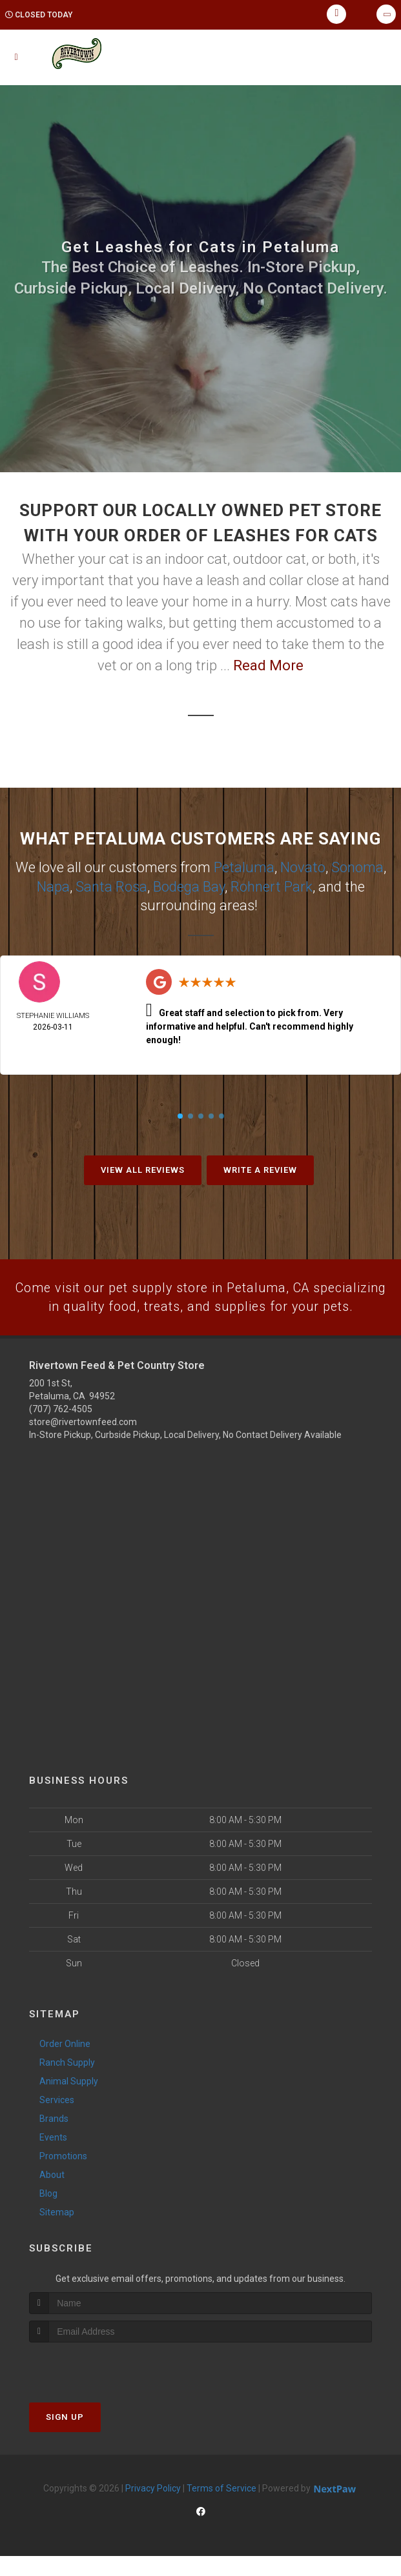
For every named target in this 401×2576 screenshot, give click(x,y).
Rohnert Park (272, 885)
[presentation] (98, 2386)
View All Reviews (143, 1168)
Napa (53, 885)
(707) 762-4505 (60, 1429)
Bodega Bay (189, 885)
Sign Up (65, 2437)
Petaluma (244, 867)
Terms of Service (221, 2508)
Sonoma (357, 867)
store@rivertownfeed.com (83, 1442)
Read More (268, 665)
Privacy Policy (153, 2508)
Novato (302, 867)
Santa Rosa (111, 885)
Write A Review (260, 1168)
